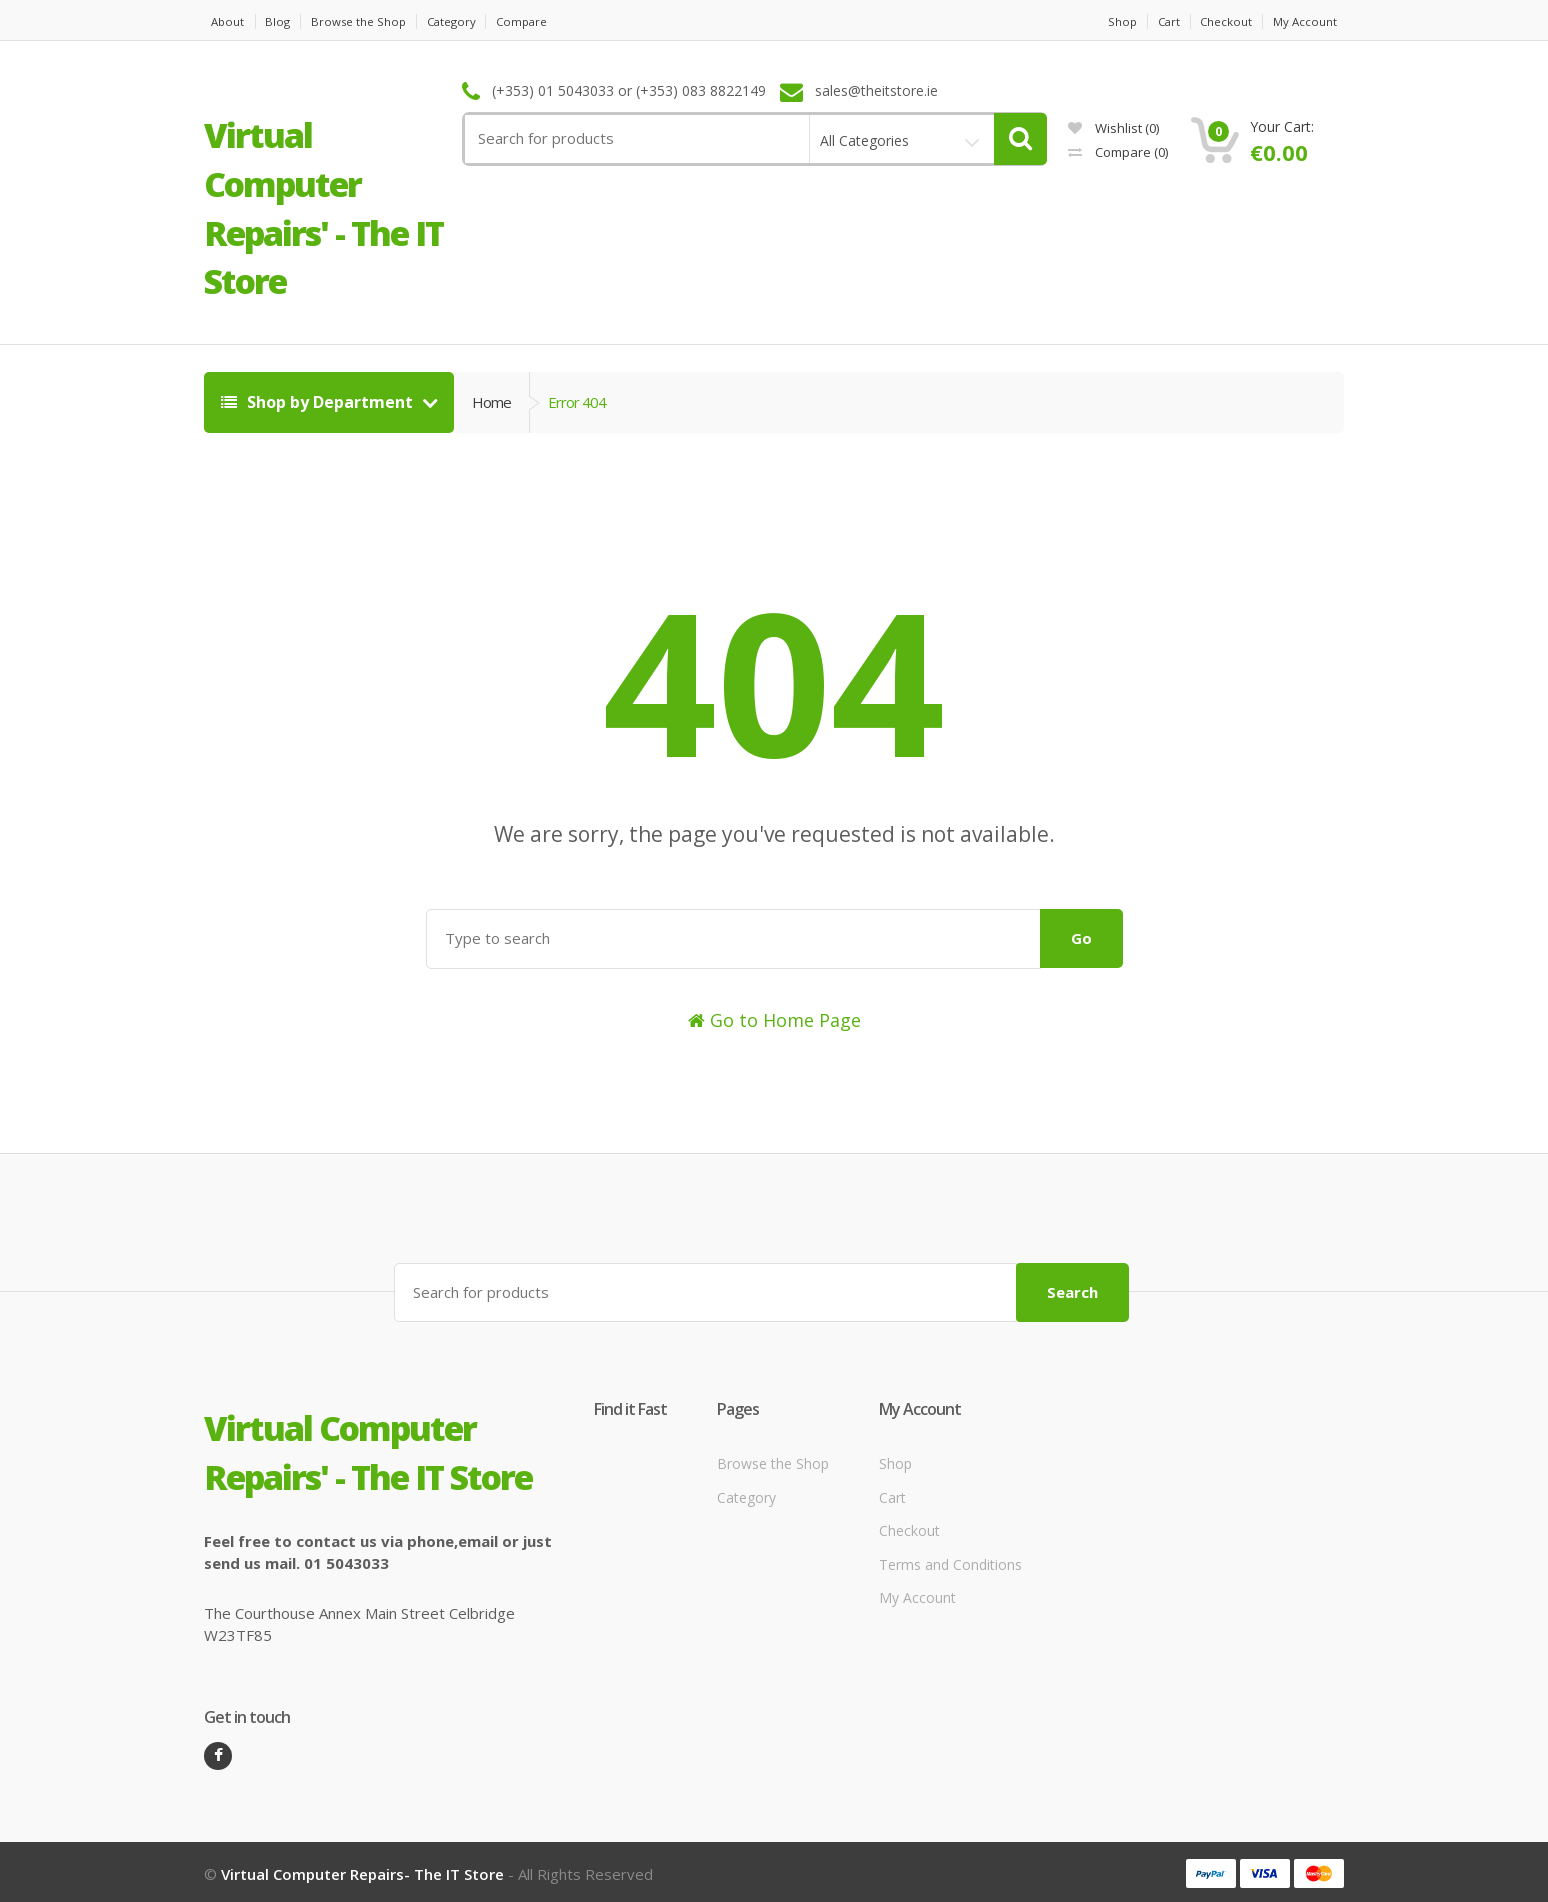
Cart (1152, 21)
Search (1072, 1288)
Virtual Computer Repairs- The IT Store (362, 1870)
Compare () (1118, 152)
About (222, 21)
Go (1081, 938)
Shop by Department (319, 402)
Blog (283, 21)
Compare (564, 21)
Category (481, 21)
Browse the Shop (375, 21)
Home (491, 402)
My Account (1309, 21)
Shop (1097, 21)
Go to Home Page (774, 1020)
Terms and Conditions (950, 1560)
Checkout (1220, 21)
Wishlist (1113, 128)
